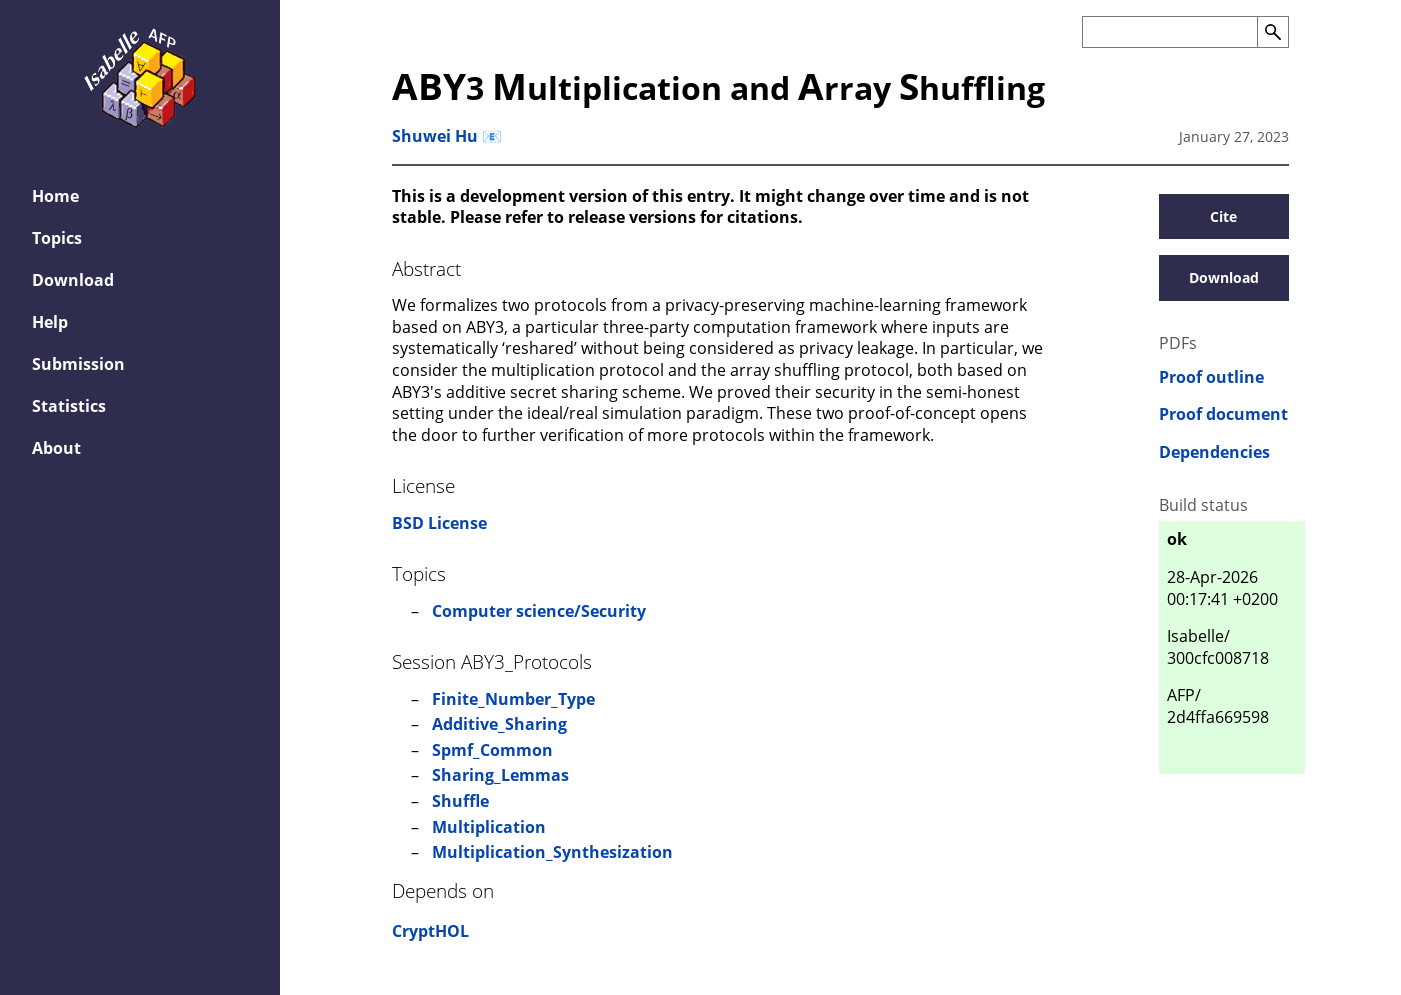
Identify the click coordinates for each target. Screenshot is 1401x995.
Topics (57, 238)
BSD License (439, 523)
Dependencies (1214, 452)
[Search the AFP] (1169, 32)
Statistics (69, 406)
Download (73, 280)
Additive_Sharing (499, 724)
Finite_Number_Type (513, 699)
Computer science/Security (539, 611)
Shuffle (460, 801)
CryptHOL (430, 931)
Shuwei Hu (435, 136)
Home (55, 196)
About (56, 448)
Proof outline (1211, 377)
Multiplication (489, 827)
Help (50, 322)
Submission (78, 364)
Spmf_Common (492, 750)
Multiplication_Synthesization (552, 852)
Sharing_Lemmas (500, 775)
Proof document (1223, 414)
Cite (1223, 216)
